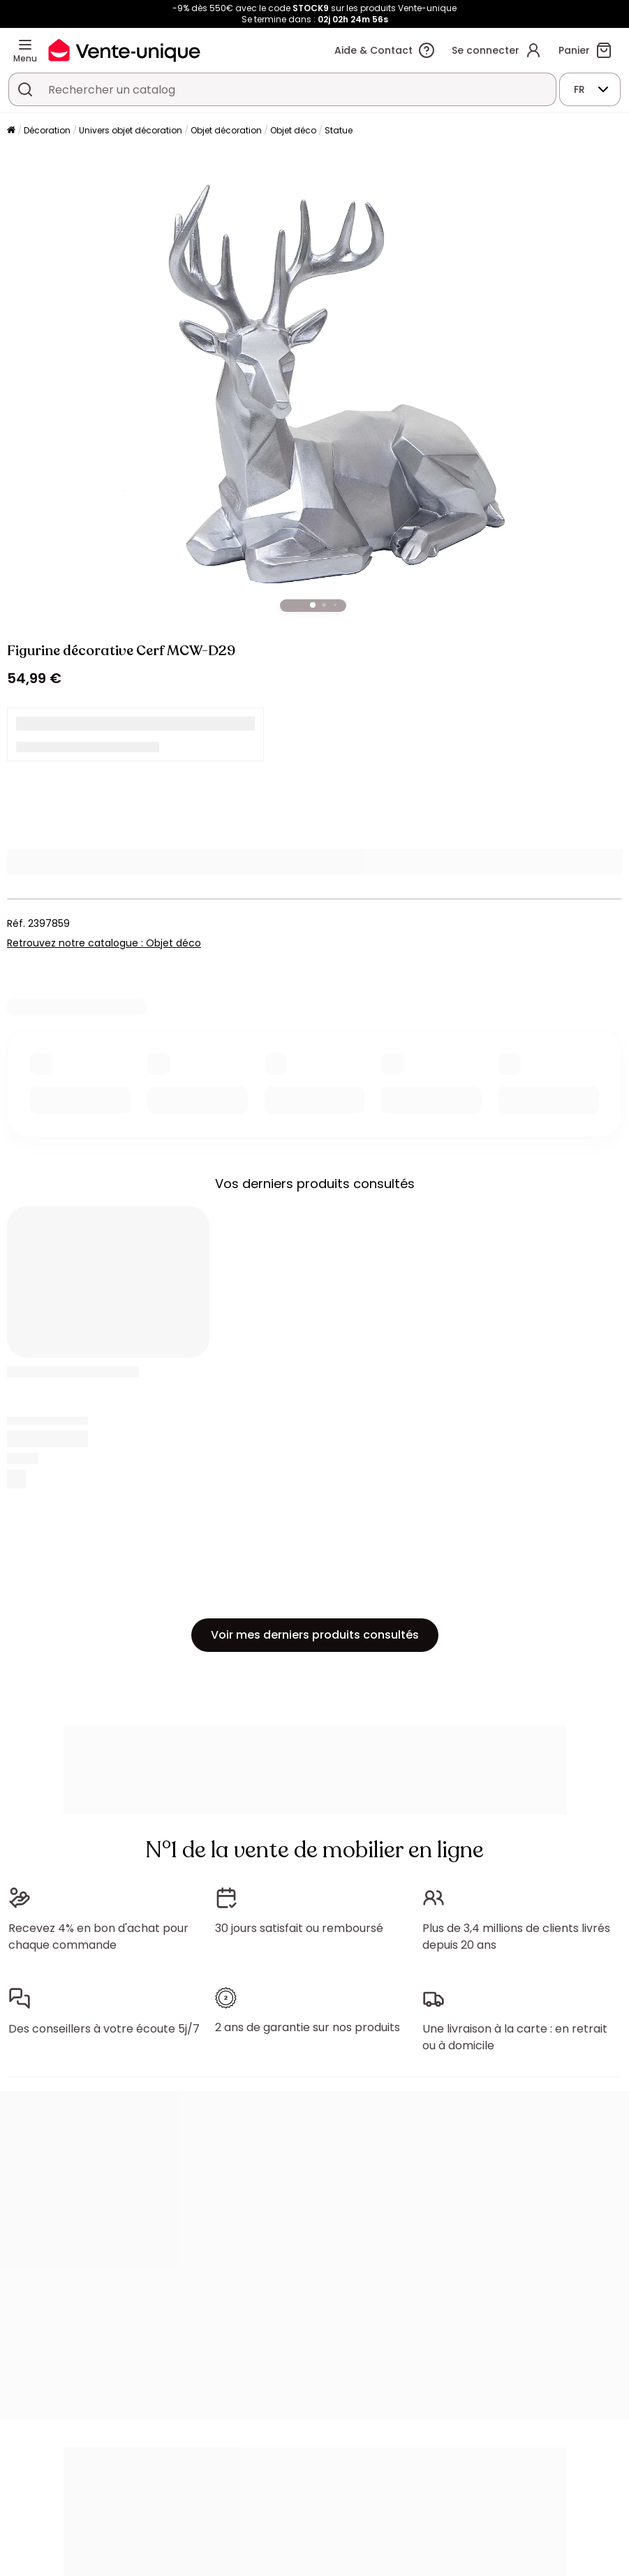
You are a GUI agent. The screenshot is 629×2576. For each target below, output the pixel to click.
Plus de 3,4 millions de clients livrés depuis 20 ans (516, 1936)
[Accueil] (11, 131)
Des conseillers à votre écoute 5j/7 (104, 2029)
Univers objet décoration (130, 130)
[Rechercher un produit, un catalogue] (25, 89)
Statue (339, 130)
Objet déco (293, 130)
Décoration (47, 130)
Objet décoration (226, 130)
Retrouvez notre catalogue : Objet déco (104, 943)
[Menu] (25, 44)
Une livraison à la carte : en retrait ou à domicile (514, 2037)
